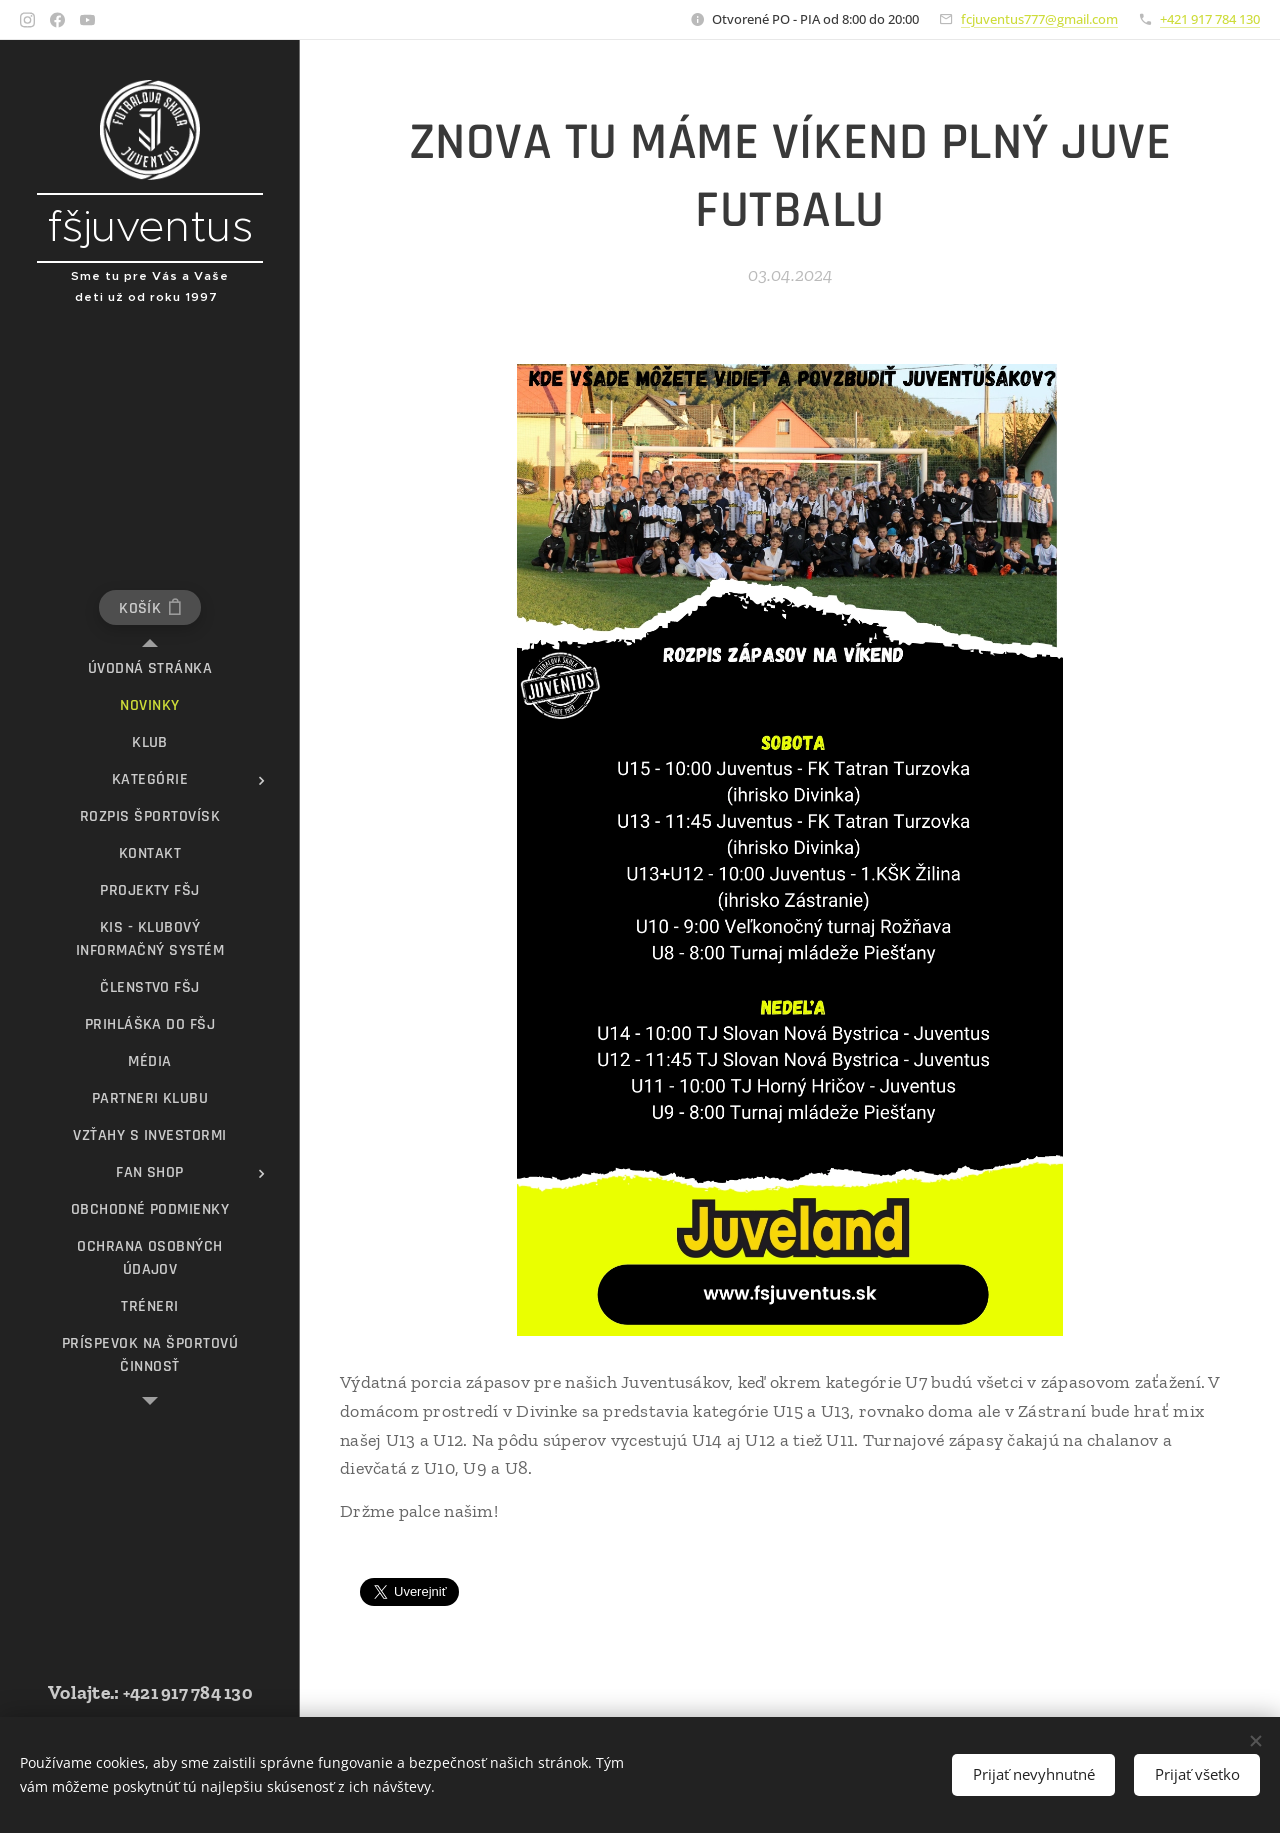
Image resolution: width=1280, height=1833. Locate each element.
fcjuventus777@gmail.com (1039, 19)
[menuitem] (150, 668)
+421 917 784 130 (1210, 19)
